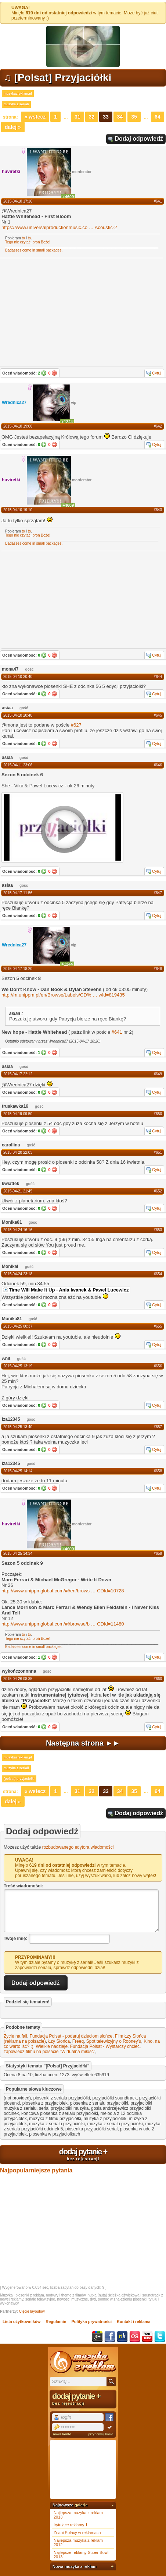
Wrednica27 (14, 402)
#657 (158, 1427)
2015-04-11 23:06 (17, 765)
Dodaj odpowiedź (139, 139)
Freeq (78, 2041)
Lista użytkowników (21, 2321)
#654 (158, 1274)
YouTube (147, 2336)
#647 (158, 893)
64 (157, 117)
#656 (158, 1366)
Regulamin (56, 2321)
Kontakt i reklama (134, 2321)
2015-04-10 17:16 (17, 201)
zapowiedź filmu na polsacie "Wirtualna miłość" (49, 2051)
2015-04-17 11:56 (17, 893)
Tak (43, 373)
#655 (158, 1326)
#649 (158, 1074)
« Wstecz (35, 117)
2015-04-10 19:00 (17, 426)
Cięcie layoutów (32, 2311)
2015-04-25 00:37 (17, 1326)
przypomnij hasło (100, 2434)
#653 (158, 1230)
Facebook (109, 2336)
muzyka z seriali (16, 104)
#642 (158, 426)
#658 (158, 1471)
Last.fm (134, 2336)
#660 (158, 1679)
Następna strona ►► (83, 1743)
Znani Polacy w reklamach (77, 2532)
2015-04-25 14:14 (17, 1471)
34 (120, 117)
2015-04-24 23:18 (17, 1274)
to (23, 238)
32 (92, 117)
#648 (158, 969)
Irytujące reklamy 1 (70, 2525)
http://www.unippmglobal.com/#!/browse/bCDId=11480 (62, 1624)
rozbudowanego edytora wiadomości (78, 1847)
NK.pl (122, 2336)
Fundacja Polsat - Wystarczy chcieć (105, 2046)
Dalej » (13, 127)
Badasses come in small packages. (33, 250)
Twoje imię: (15, 1938)
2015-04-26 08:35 (17, 1679)
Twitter (159, 2336)
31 (77, 117)
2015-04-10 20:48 (17, 715)
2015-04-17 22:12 (17, 1074)
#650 (158, 1114)
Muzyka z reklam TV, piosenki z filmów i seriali (83, 2362)
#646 (158, 765)
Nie (54, 373)
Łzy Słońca (59, 2041)
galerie (81, 2505)
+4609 (68, 196)
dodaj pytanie (83, 2154)
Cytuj (156, 373)
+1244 (67, 421)
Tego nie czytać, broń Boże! (27, 242)
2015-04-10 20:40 (17, 677)
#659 (158, 1553)
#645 (158, 715)
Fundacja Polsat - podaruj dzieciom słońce (71, 2036)
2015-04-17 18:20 (17, 969)
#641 (158, 201)
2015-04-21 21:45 (17, 1191)
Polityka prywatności (92, 2321)
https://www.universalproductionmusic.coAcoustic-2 (59, 227)
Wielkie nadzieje (52, 2046)
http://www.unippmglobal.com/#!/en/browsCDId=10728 (62, 1590)
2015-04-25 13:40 (17, 1427)
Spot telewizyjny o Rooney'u (113, 2041)
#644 (158, 677)
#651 (158, 1152)
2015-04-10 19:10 (17, 510)
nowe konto (62, 2434)
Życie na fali (15, 2036)
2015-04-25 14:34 (17, 1553)
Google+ (97, 2336)
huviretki (11, 171)
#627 (76, 725)
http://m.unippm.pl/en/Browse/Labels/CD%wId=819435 (63, 995)
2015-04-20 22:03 (17, 1152)
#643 (158, 510)
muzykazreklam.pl (18, 93)
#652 (158, 1191)
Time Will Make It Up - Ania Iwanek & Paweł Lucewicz (69, 1290)
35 (134, 117)
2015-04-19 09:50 (17, 1114)
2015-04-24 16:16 (17, 1230)
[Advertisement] (56, 599)
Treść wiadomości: (23, 1885)
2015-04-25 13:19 (17, 1366)
